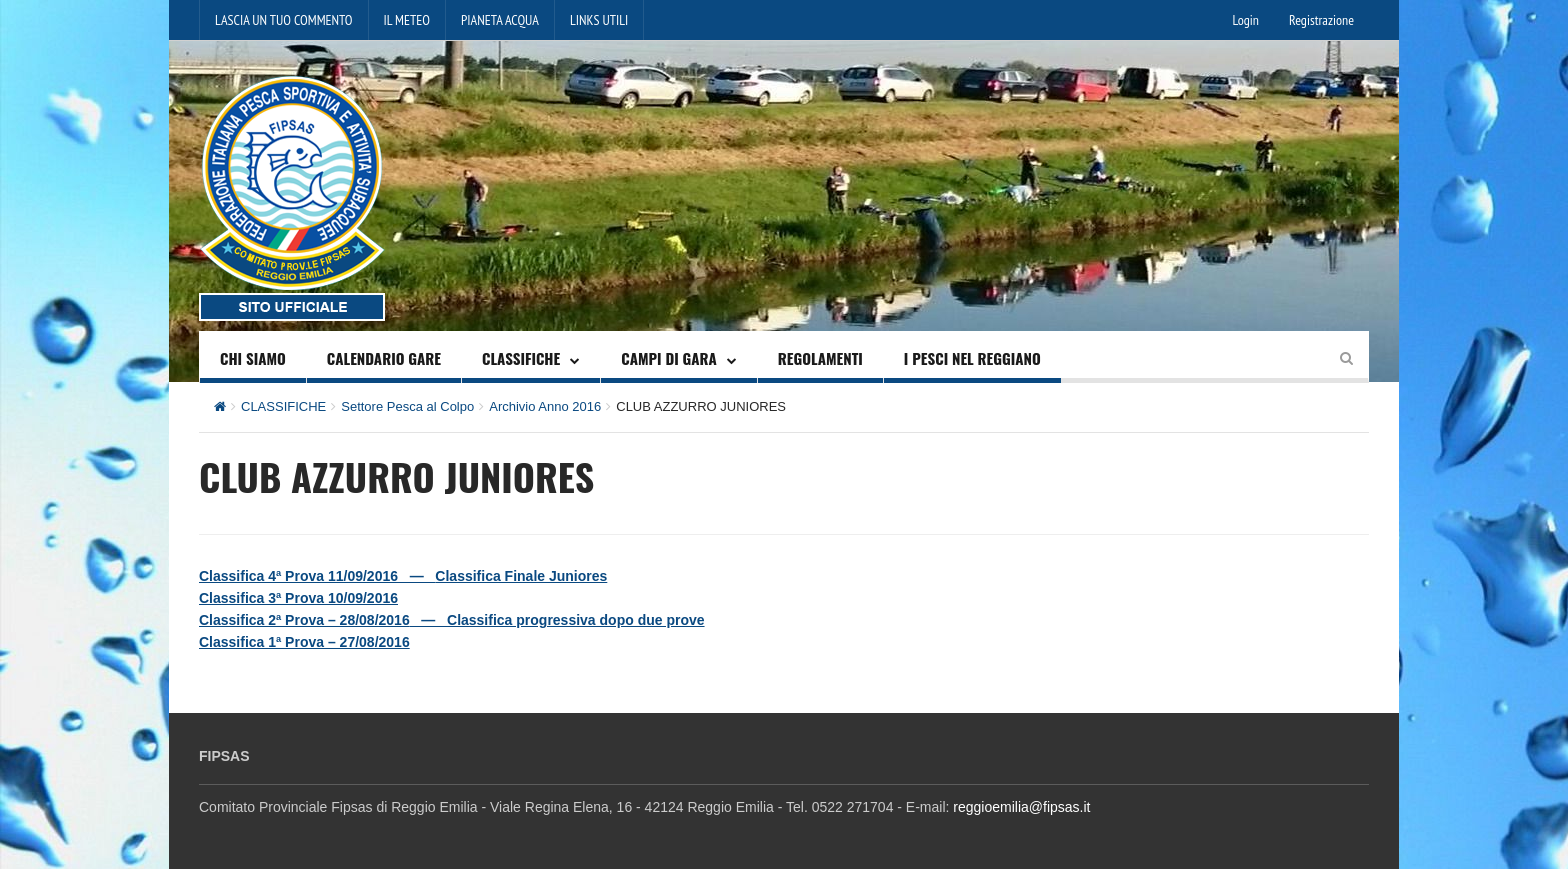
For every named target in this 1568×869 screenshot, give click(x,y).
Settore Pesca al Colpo (407, 406)
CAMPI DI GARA (669, 358)
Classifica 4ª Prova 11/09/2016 (298, 576)
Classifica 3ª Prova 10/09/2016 (298, 598)
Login (1246, 20)
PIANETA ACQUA (500, 20)
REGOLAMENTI (820, 358)
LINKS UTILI (599, 20)
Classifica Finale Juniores (521, 576)
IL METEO (407, 20)
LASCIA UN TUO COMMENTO (284, 20)
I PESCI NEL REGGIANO (972, 358)
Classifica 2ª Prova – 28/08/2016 (304, 620)
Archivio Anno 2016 (545, 406)
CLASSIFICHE (521, 358)
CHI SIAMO (253, 358)
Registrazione (1321, 20)
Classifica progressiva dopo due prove (576, 620)
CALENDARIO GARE (384, 358)
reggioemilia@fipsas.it (1021, 807)
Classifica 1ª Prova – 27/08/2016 (304, 642)
